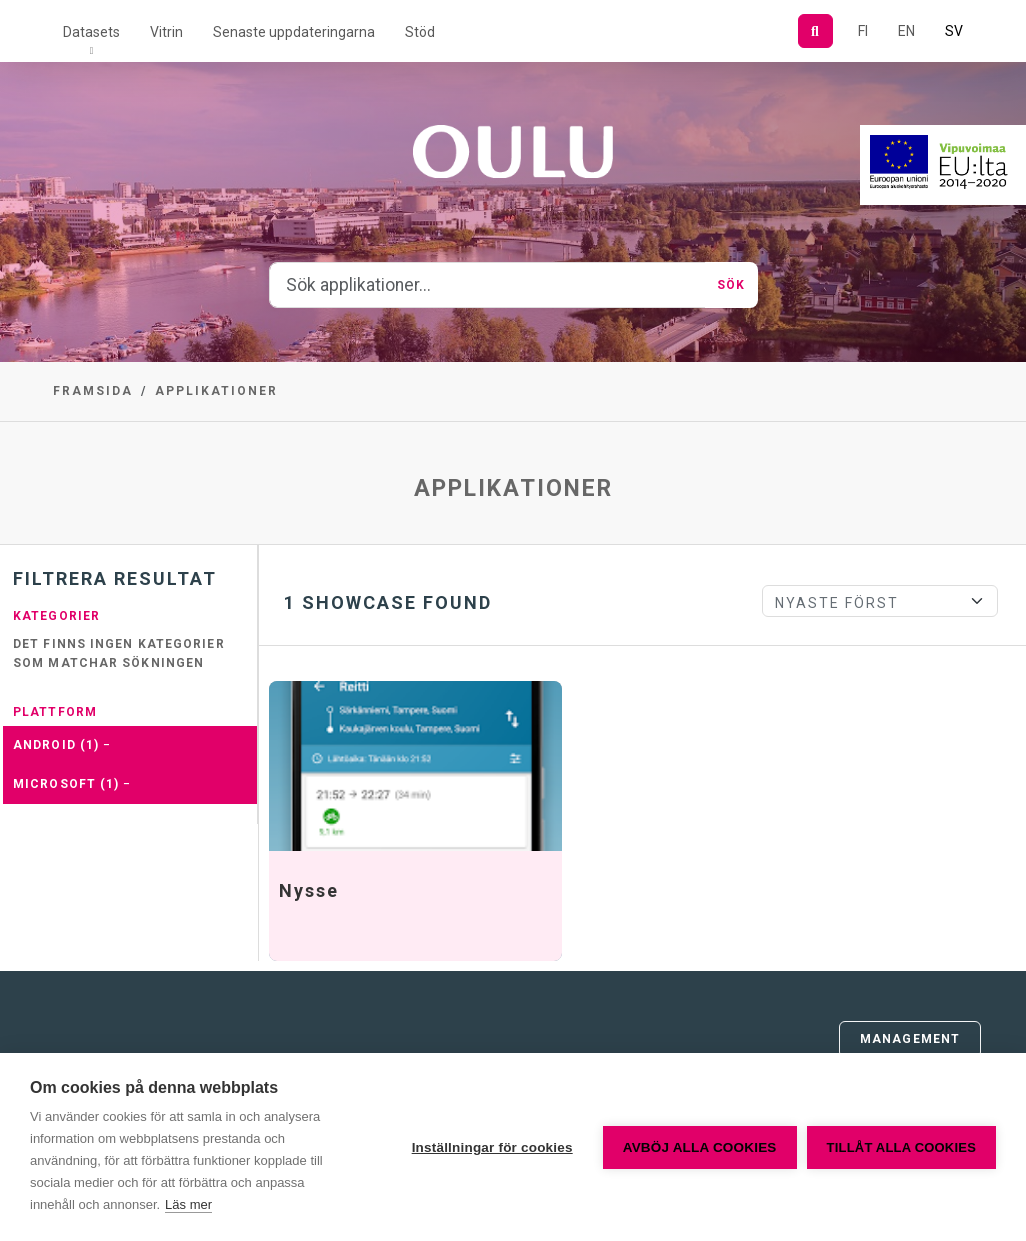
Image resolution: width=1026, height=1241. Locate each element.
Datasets (91, 32)
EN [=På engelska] (906, 31)
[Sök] (815, 31)
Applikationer (216, 391)
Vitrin (166, 32)
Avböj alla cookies (700, 1147)
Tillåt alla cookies (901, 1147)
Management (910, 1039)
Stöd (420, 32)
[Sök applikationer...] (488, 285)
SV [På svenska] (954, 31)
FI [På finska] (863, 31)
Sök (731, 285)
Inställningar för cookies (492, 1147)
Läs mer (188, 1204)
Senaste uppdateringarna (294, 32)
